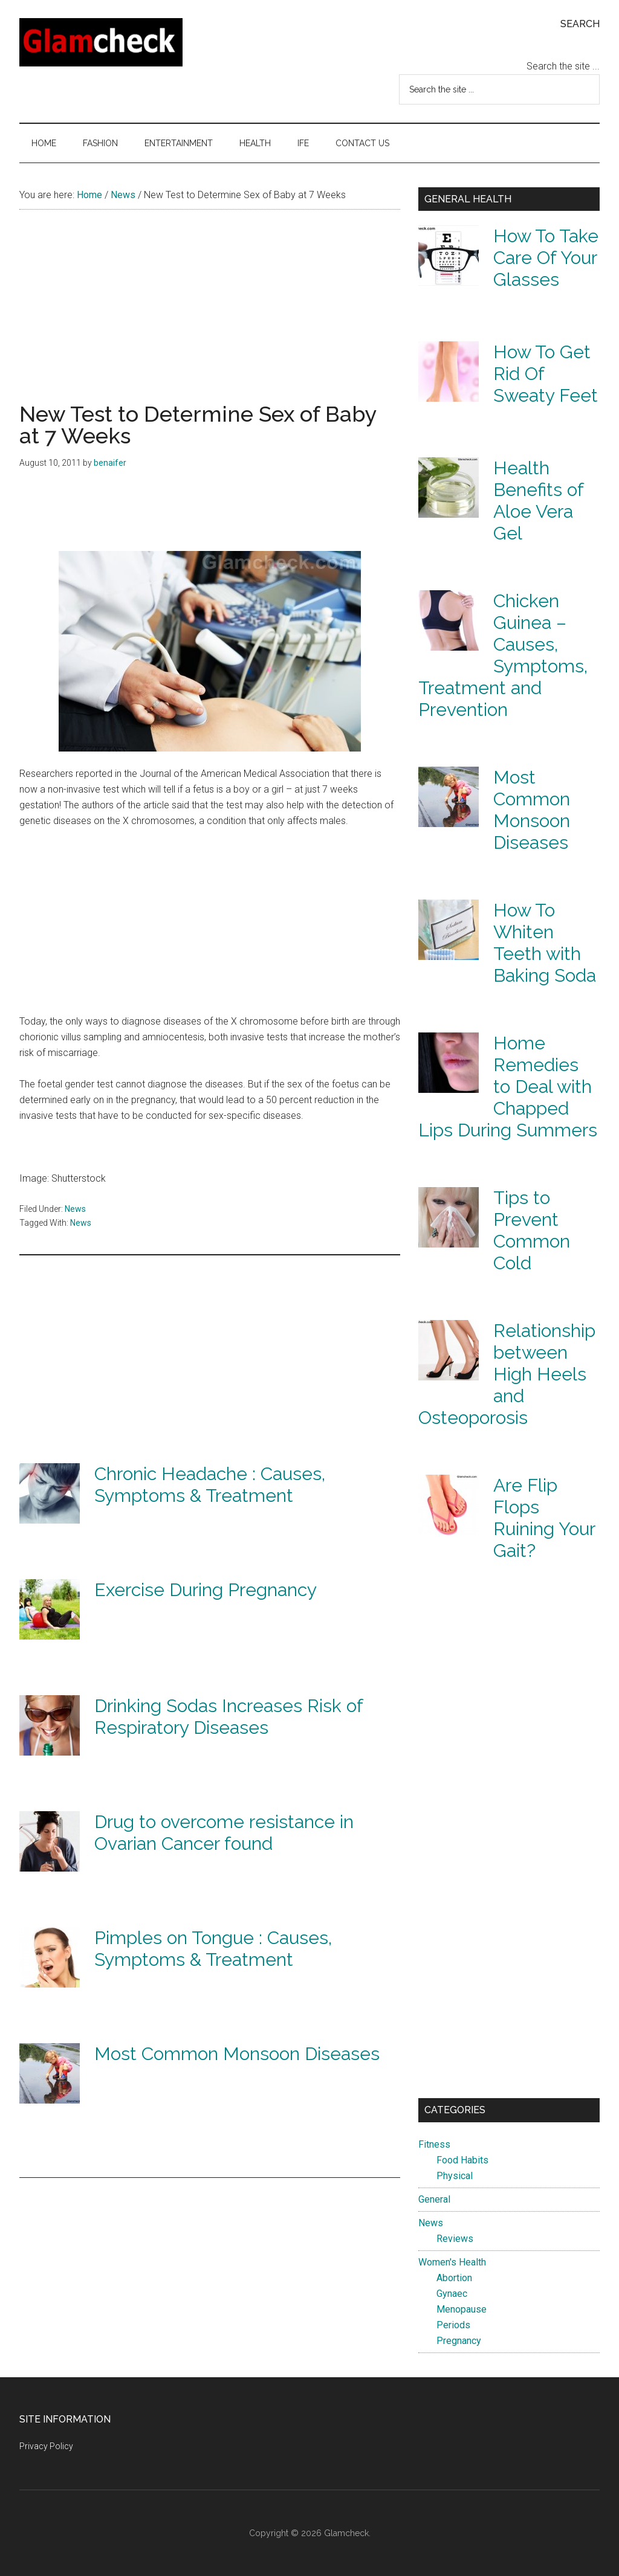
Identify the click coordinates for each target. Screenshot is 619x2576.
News (75, 1209)
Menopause (461, 2309)
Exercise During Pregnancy (205, 1589)
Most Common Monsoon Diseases (237, 2053)
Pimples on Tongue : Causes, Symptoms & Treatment (213, 1948)
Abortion (454, 2278)
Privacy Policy (46, 2446)
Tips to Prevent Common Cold (531, 1230)
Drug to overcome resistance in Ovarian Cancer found (224, 1832)
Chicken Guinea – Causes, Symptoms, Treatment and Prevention (503, 655)
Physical (454, 2176)
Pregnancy (458, 2340)
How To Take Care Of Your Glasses (545, 257)
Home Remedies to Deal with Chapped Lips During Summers (507, 1086)
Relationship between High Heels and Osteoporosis (506, 1374)
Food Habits (462, 2160)
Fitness (434, 2144)
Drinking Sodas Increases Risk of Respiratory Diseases (228, 1716)
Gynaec (451, 2293)
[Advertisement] (209, 318)
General (434, 2199)
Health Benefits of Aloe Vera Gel (538, 500)
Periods (453, 2325)
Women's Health (452, 2262)
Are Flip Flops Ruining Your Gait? (544, 1518)
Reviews (454, 2238)
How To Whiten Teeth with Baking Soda (544, 943)
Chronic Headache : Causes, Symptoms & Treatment (209, 1484)
